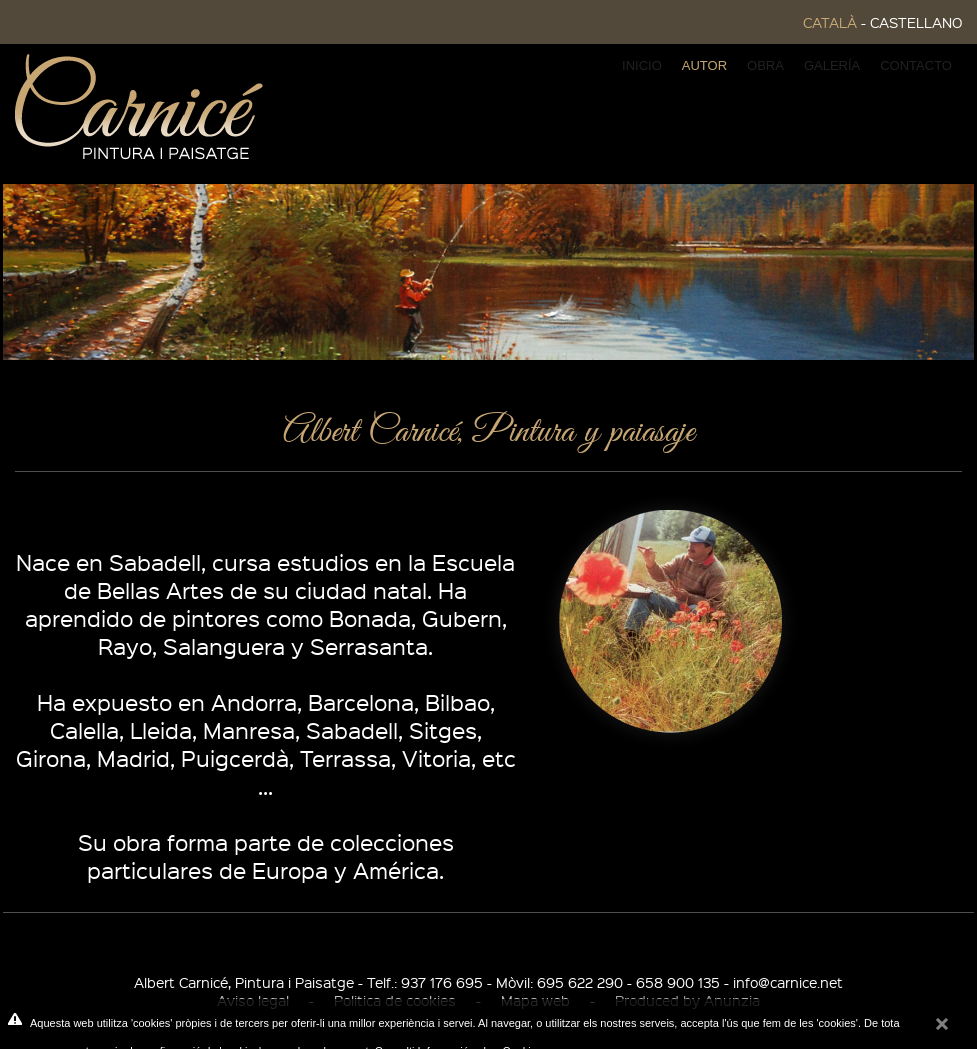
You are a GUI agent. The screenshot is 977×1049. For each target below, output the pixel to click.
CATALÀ (830, 22)
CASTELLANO (916, 22)
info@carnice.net (788, 982)
